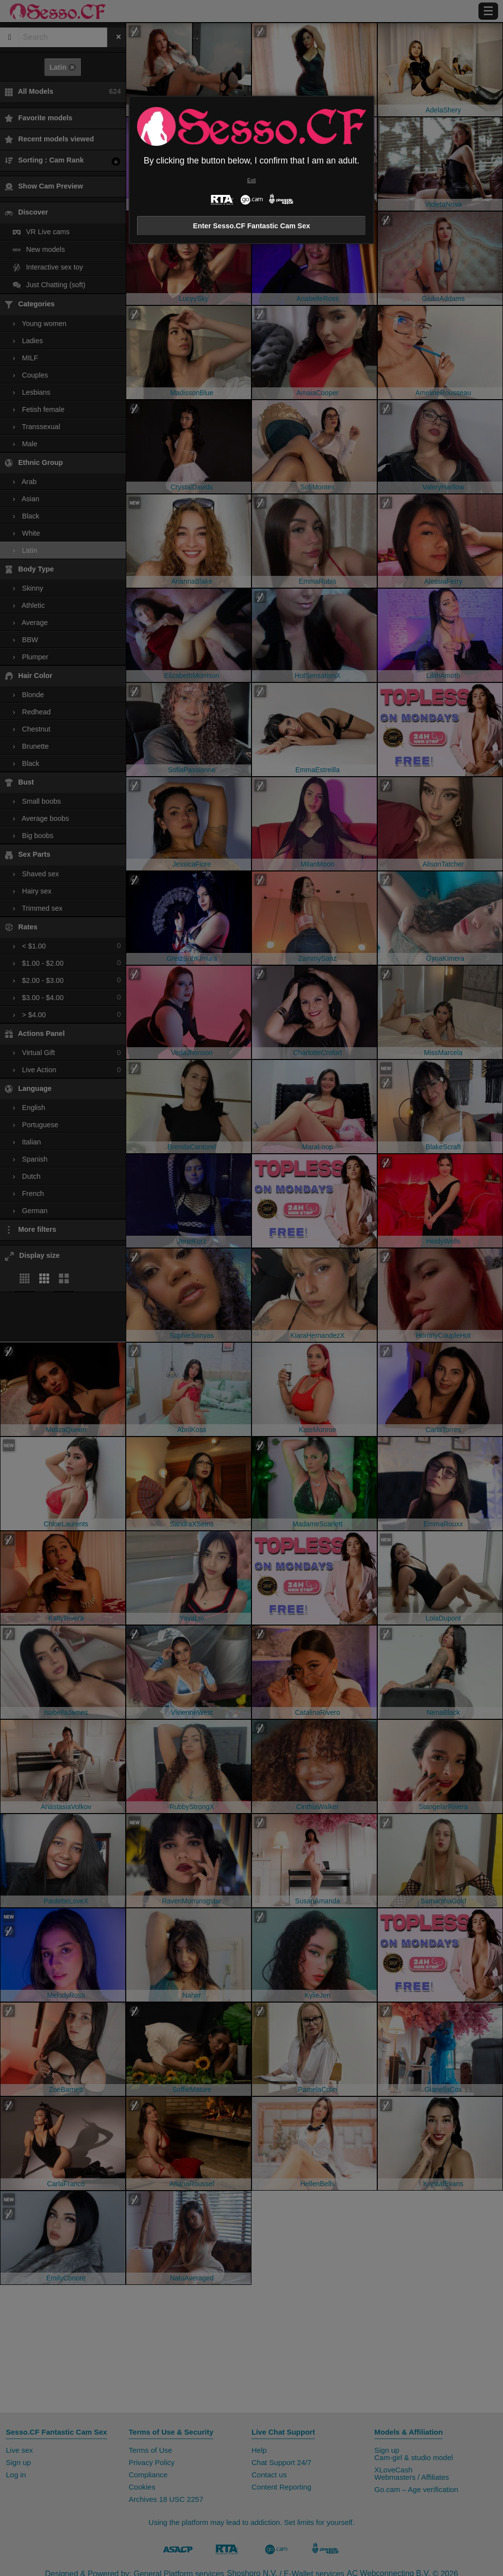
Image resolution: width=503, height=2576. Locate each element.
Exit (251, 180)
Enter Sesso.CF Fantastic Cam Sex (251, 226)
